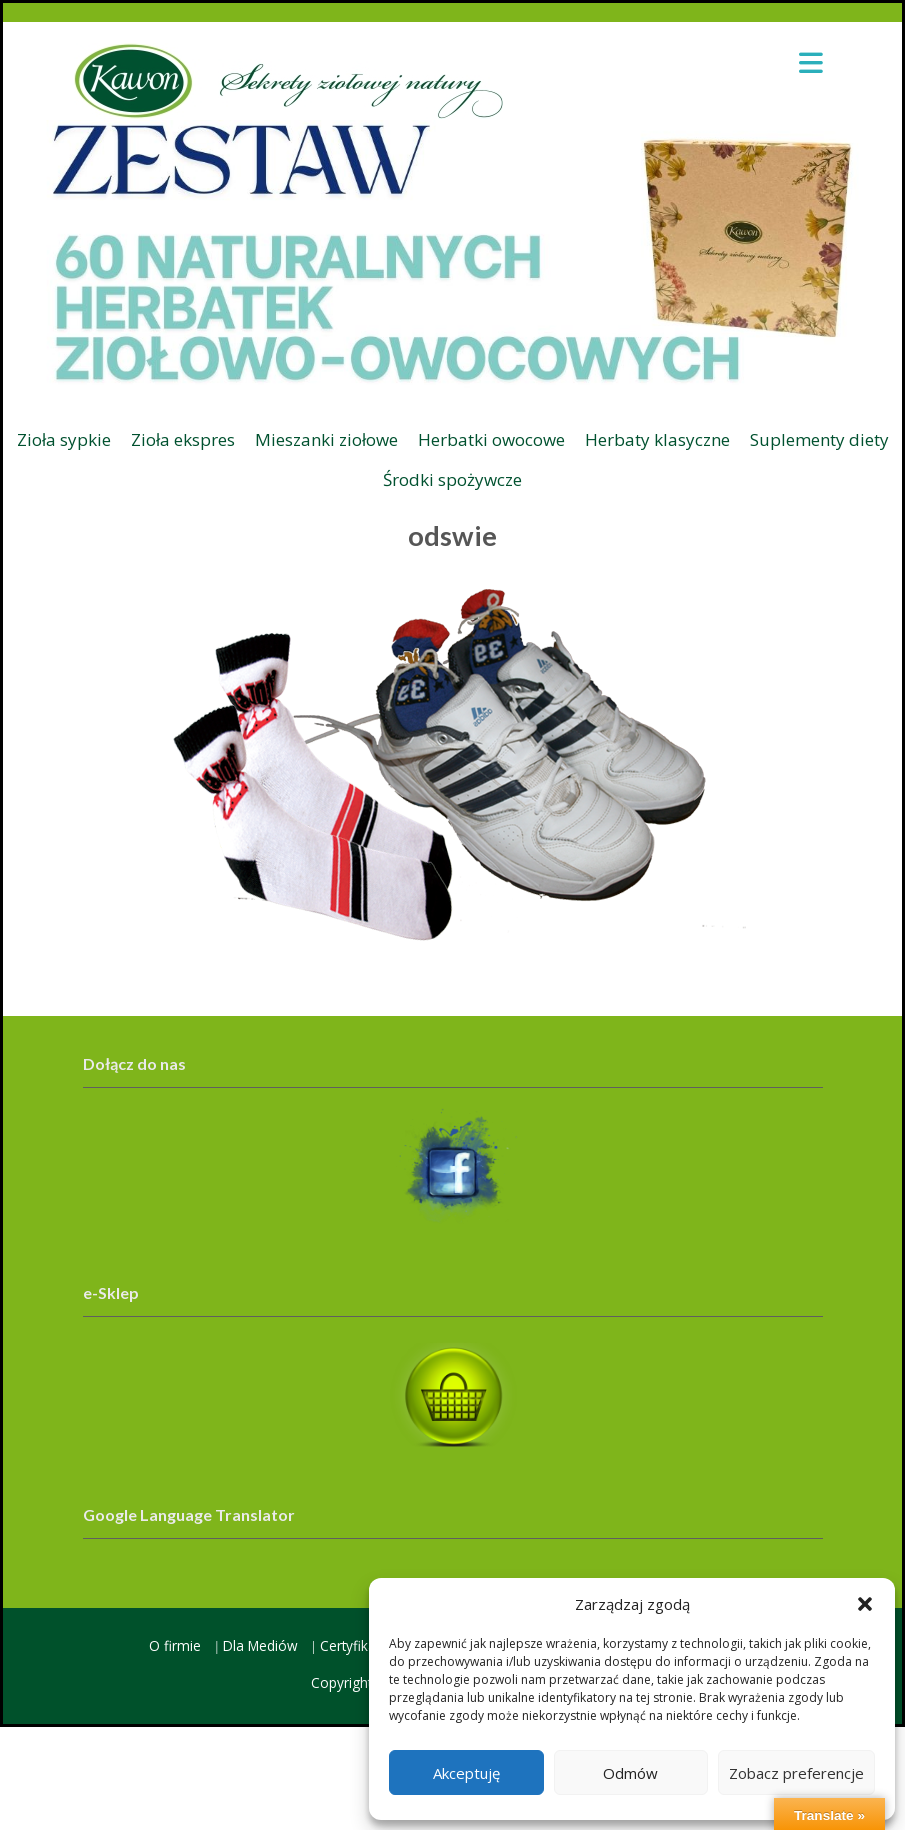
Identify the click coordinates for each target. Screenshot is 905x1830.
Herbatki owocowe (491, 439)
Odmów (630, 1773)
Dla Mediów (260, 1645)
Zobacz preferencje (796, 1773)
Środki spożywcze (452, 479)
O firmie (175, 1645)
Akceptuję (466, 1773)
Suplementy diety (819, 439)
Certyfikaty (353, 1645)
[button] (865, 1604)
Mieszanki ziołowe (326, 439)
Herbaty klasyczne (657, 439)
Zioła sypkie (64, 439)
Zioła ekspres (183, 439)
